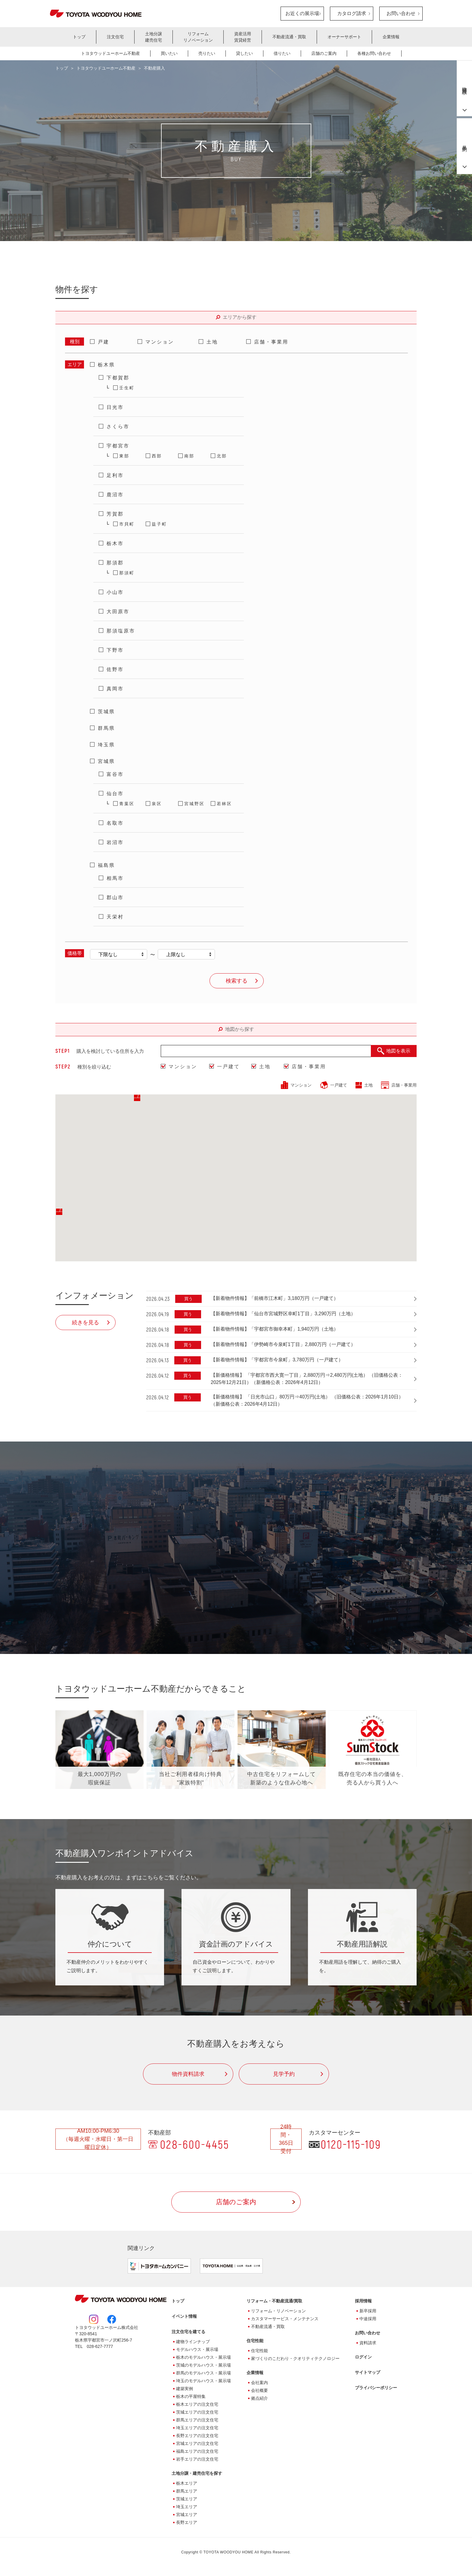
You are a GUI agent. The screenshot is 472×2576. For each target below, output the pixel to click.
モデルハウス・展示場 (197, 2351)
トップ (79, 36)
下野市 (115, 650)
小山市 (115, 592)
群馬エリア (186, 2492)
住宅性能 (259, 2352)
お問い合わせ (401, 13)
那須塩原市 (121, 630)
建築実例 (184, 2390)
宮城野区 (194, 803)
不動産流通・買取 (289, 36)
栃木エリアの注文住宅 (197, 2405)
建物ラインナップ (193, 2343)
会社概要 (259, 2391)
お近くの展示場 (302, 13)
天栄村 (115, 916)
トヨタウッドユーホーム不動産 (110, 53)
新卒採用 (367, 2312)
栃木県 (106, 364)
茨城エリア (186, 2500)
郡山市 (115, 897)
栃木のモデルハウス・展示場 (203, 2358)
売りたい (206, 53)
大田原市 (118, 611)
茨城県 (106, 711)
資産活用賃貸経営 (242, 36)
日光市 (115, 407)
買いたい (169, 53)
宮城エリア (186, 2516)
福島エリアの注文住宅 (197, 2452)
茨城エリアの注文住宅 (197, 2413)
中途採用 (367, 2320)
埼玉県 (106, 744)
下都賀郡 (118, 377)
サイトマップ (367, 2373)
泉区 (157, 803)
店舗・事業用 (271, 341)
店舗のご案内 (324, 53)
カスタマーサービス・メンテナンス (284, 2320)
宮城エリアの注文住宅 (197, 2445)
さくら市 (118, 426)
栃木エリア (186, 2484)
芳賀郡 (115, 513)
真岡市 (115, 688)
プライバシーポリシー (376, 2388)
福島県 (106, 865)
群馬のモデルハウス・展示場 (203, 2374)
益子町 (159, 524)
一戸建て (228, 1066)
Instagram (93, 2320)
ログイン (363, 2358)
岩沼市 (115, 842)
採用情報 (363, 2302)
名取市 (115, 823)
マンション (159, 341)
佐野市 (115, 669)
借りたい (282, 53)
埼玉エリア (186, 2508)
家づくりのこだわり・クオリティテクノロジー (295, 2360)
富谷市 (115, 774)
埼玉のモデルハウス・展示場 (203, 2382)
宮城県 (106, 761)
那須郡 (115, 562)
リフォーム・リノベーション (278, 2312)
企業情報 (391, 36)
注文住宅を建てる (188, 2332)
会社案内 (259, 2384)
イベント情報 (184, 2317)
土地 (212, 341)
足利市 (115, 475)
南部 (189, 455)
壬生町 (127, 387)
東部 (124, 455)
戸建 (103, 341)
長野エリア (186, 2523)
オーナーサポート (344, 36)
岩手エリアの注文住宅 (197, 2460)
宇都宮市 (118, 445)
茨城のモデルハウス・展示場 (203, 2366)
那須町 (127, 572)
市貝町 (127, 524)
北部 (222, 455)
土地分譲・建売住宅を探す (197, 2474)
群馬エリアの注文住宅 (197, 2421)
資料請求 (367, 2344)
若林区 (224, 803)
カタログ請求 (351, 13)
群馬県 (106, 728)
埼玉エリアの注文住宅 (197, 2429)
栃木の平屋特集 (191, 2398)
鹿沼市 (115, 494)
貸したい (244, 53)
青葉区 (127, 803)
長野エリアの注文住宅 (197, 2437)
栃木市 (115, 543)
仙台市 (115, 793)
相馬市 (115, 878)
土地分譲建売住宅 (153, 36)
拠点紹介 (259, 2399)
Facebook (112, 2320)
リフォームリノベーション (198, 36)
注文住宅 (115, 36)
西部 (157, 455)
